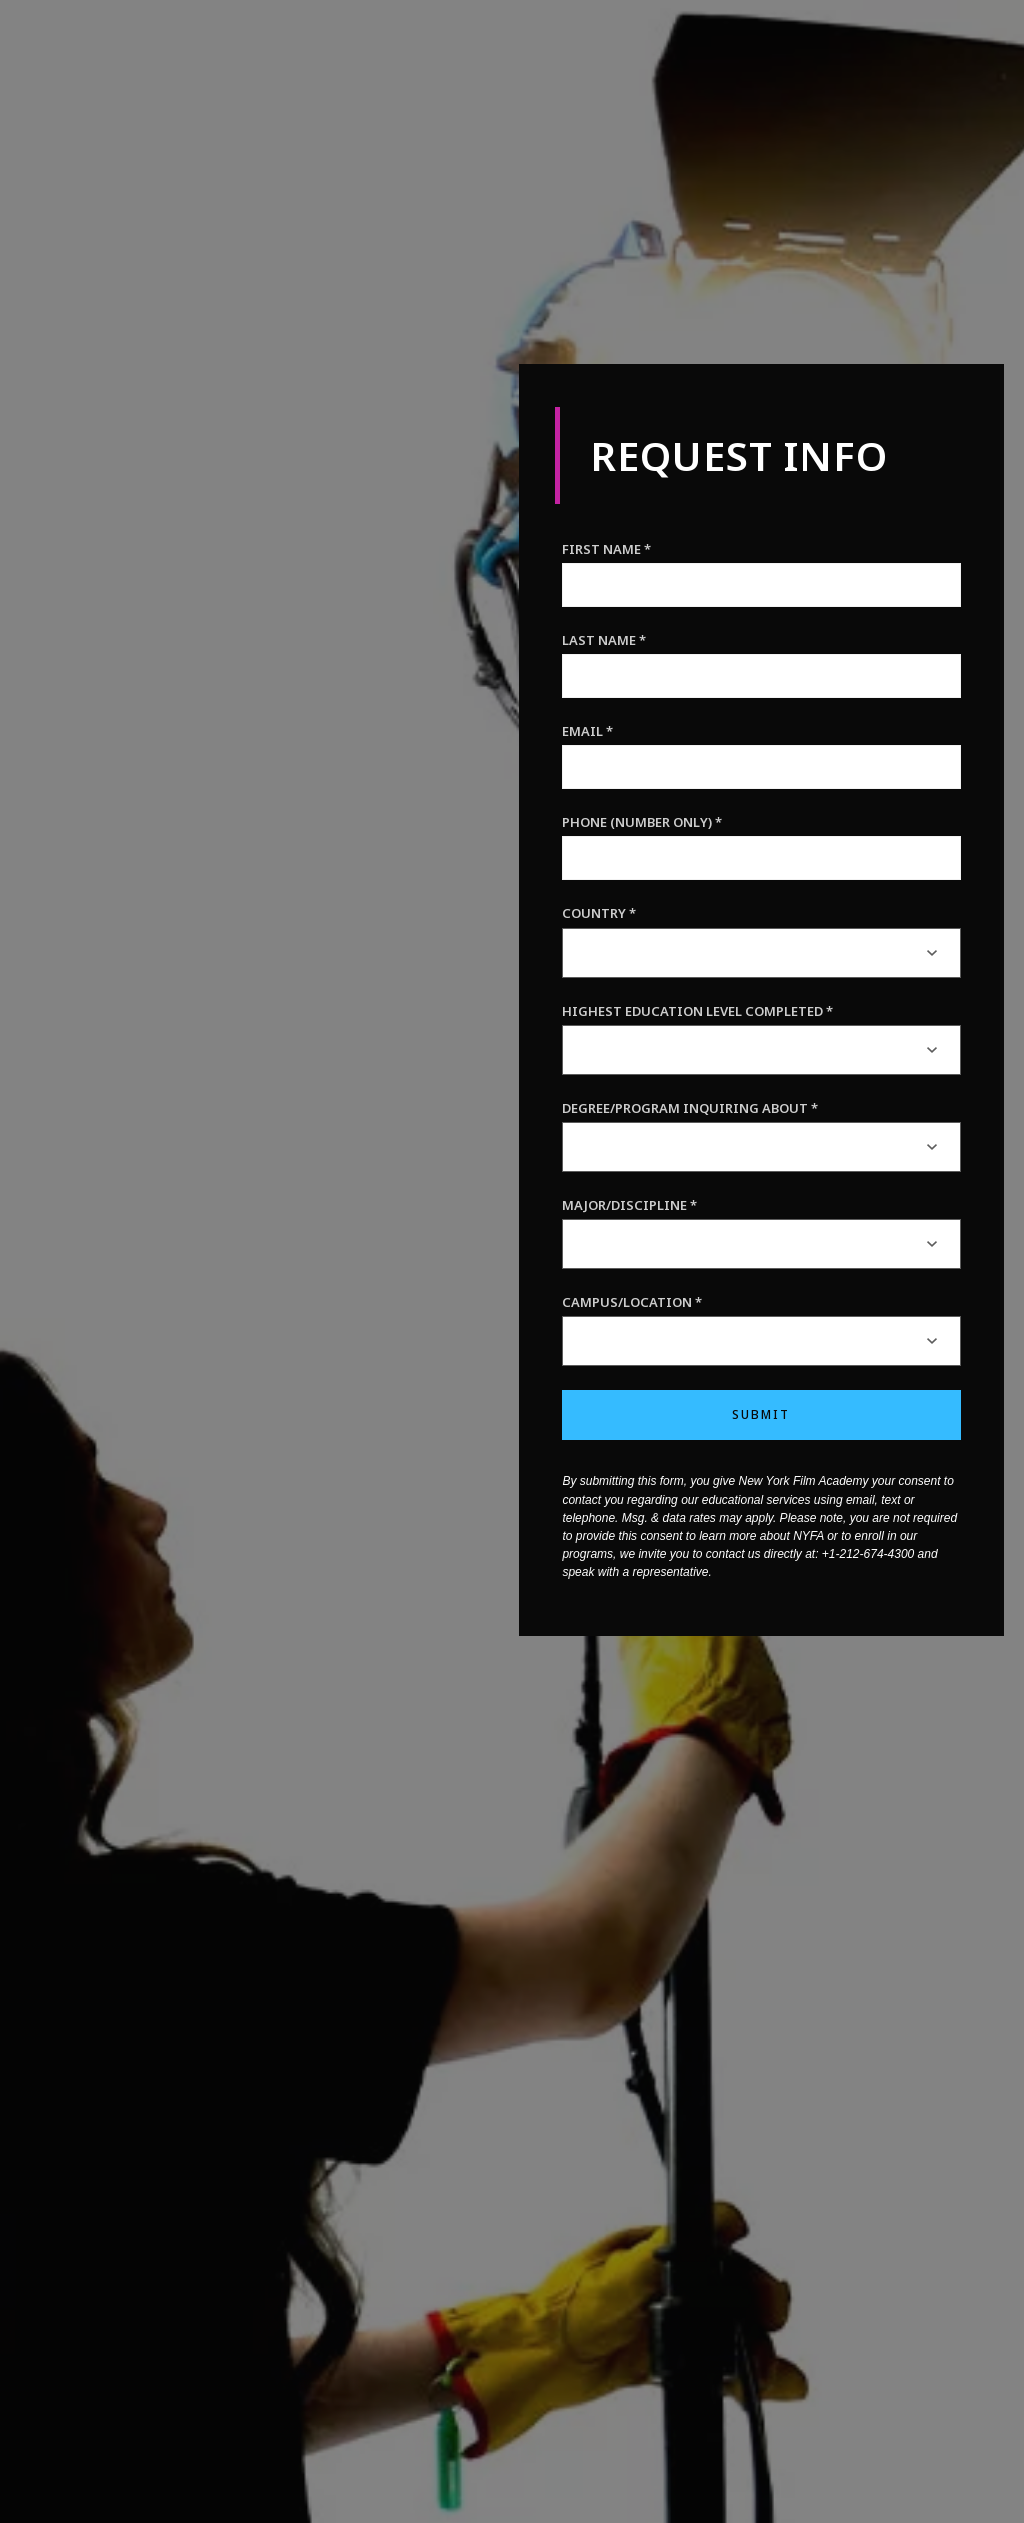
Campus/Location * (632, 1302)
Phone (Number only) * (642, 822)
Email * (587, 731)
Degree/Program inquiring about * (690, 1108)
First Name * (606, 549)
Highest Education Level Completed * (697, 1011)
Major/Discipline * (629, 1205)
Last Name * (604, 640)
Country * (599, 913)
